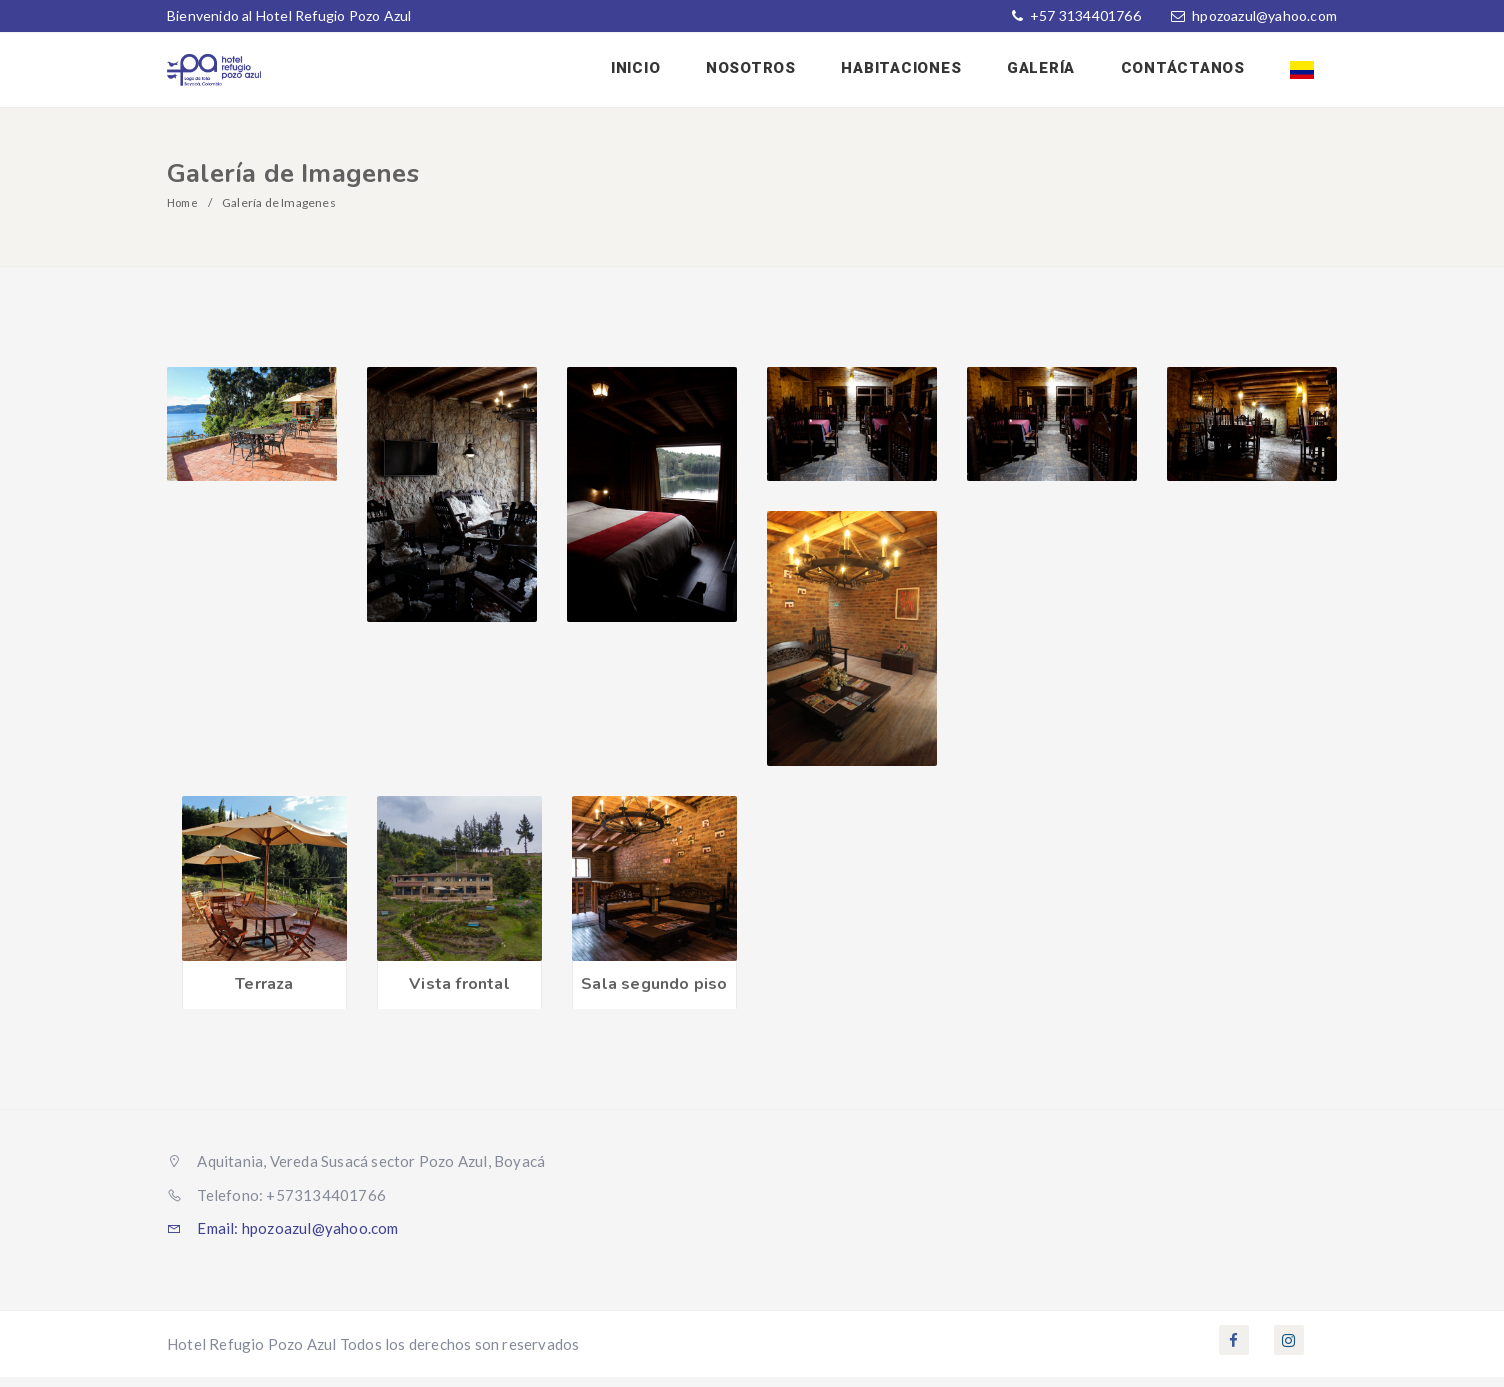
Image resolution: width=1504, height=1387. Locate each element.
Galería (1055, 73)
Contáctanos (1191, 73)
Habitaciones (921, 73)
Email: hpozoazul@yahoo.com (283, 1238)
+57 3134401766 (1084, 15)
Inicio (666, 73)
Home (184, 212)
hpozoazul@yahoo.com (1264, 15)
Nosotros (776, 73)
